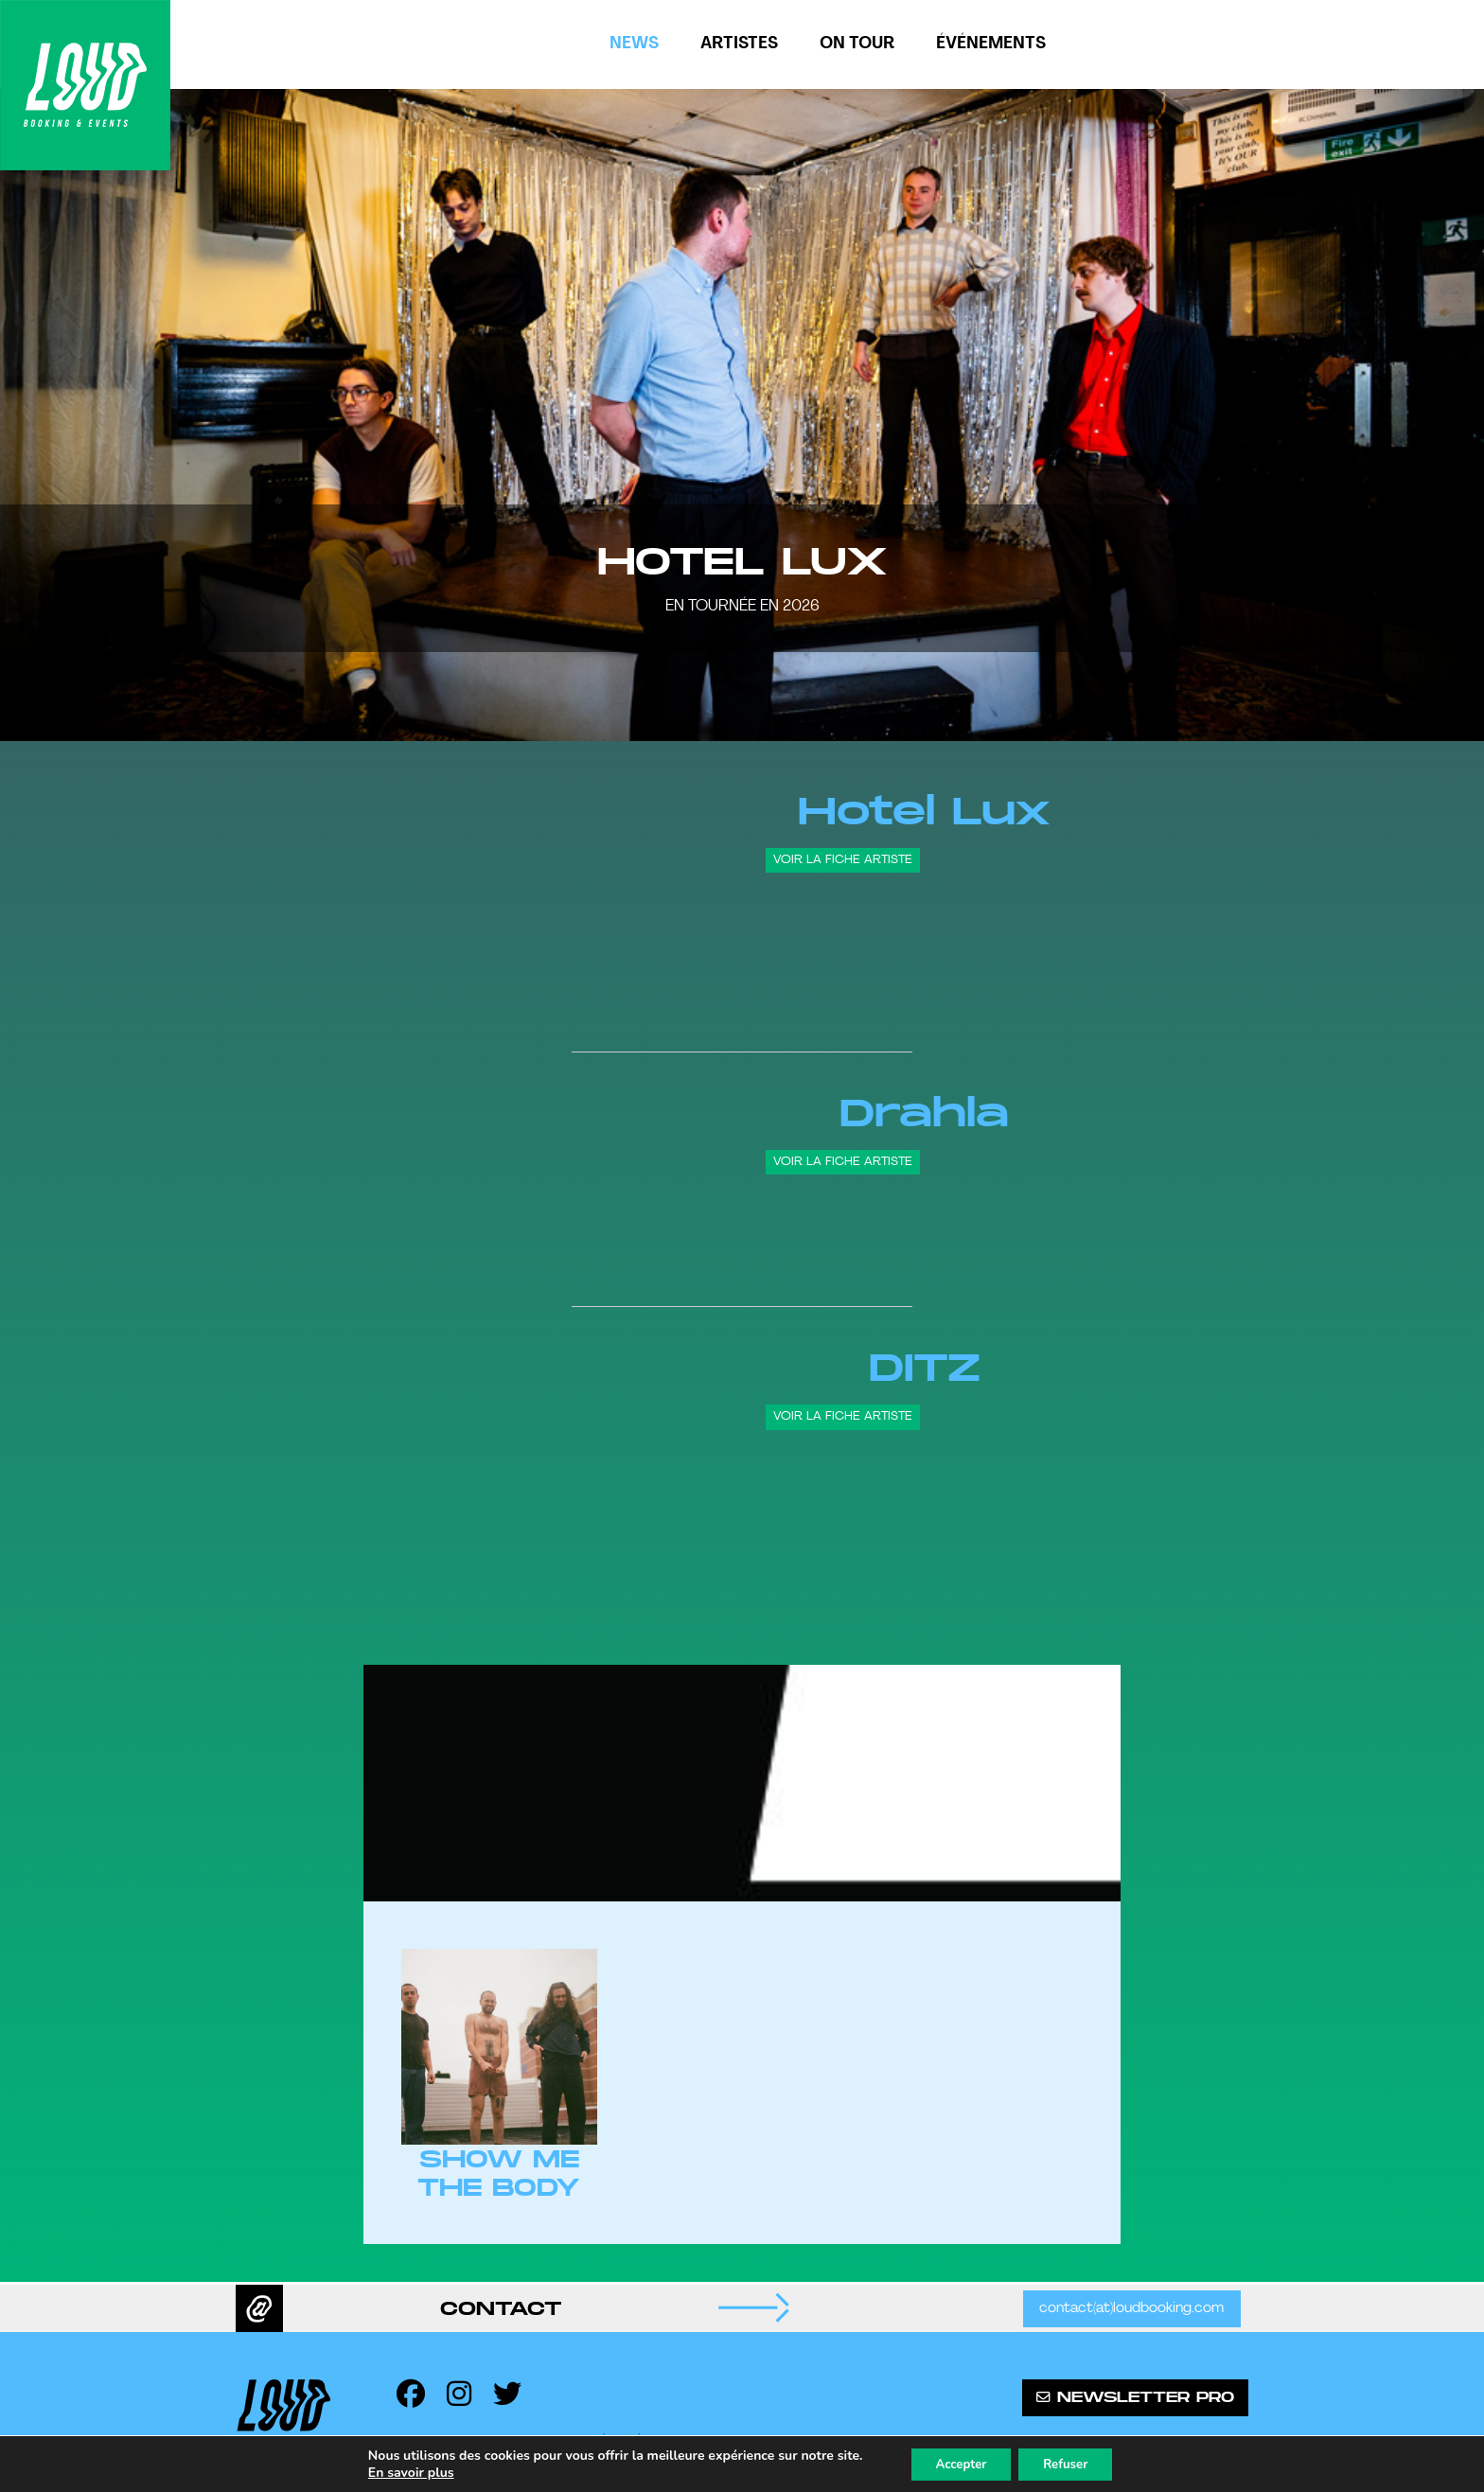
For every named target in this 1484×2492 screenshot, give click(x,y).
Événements (991, 44)
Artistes (739, 44)
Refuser (1071, 2462)
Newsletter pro (1135, 2398)
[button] (38, 415)
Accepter (955, 2462)
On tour (857, 44)
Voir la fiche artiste (842, 860)
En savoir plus (400, 2471)
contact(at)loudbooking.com (1129, 2309)
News (634, 44)
